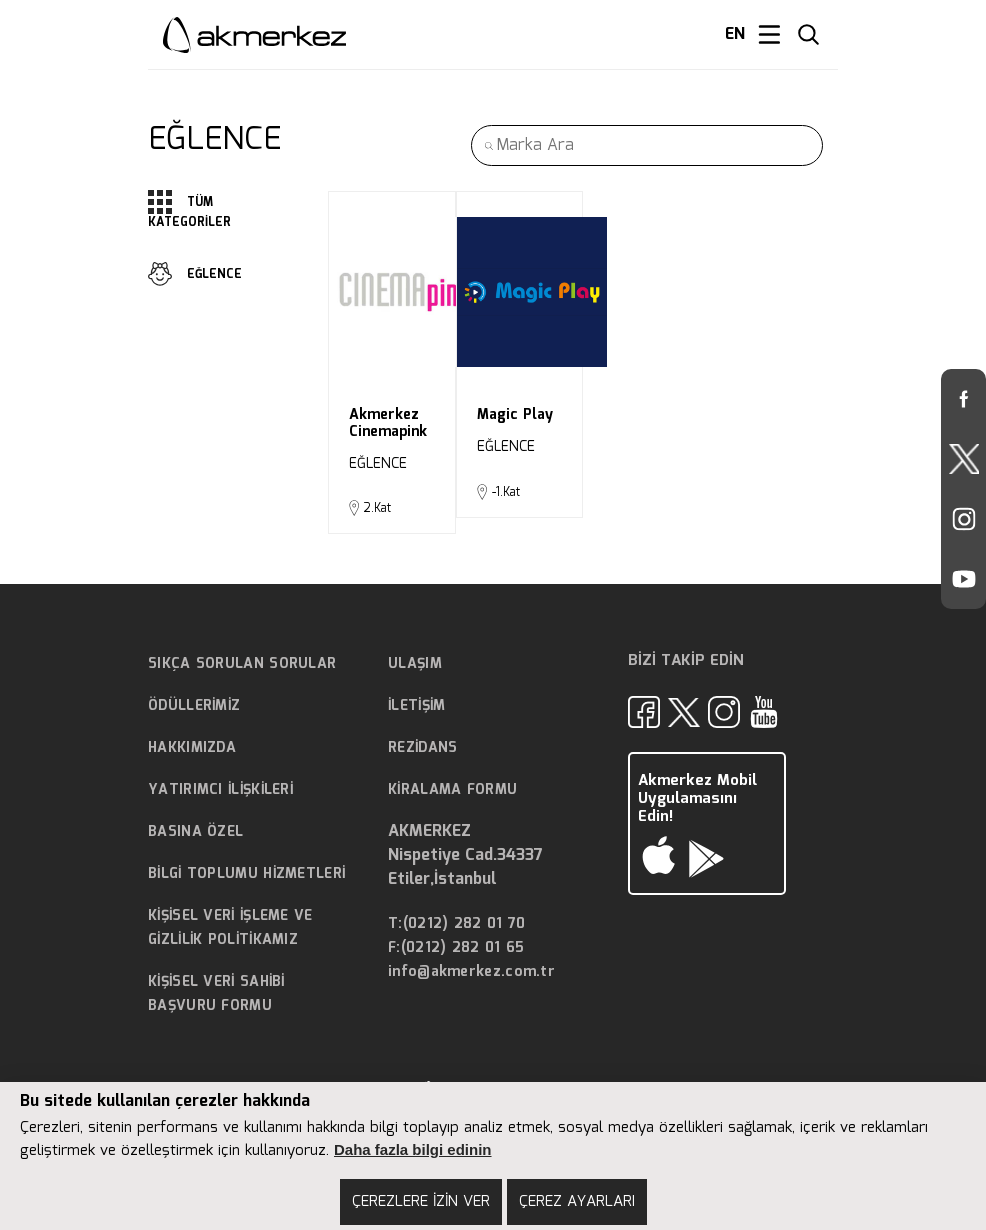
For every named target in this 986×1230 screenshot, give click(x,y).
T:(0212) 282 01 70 (456, 924)
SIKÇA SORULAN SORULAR (242, 664)
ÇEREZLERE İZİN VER (421, 1202)
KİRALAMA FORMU (452, 790)
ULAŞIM (415, 664)
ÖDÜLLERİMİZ (194, 706)
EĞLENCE (195, 274)
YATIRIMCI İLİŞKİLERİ (220, 790)
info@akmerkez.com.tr (471, 972)
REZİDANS (422, 748)
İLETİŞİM (416, 706)
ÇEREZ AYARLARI (577, 1202)
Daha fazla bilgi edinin (413, 1149)
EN (735, 35)
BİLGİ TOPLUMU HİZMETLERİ (246, 874)
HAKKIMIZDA (192, 748)
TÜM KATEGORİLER (189, 211)
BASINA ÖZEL (195, 832)
